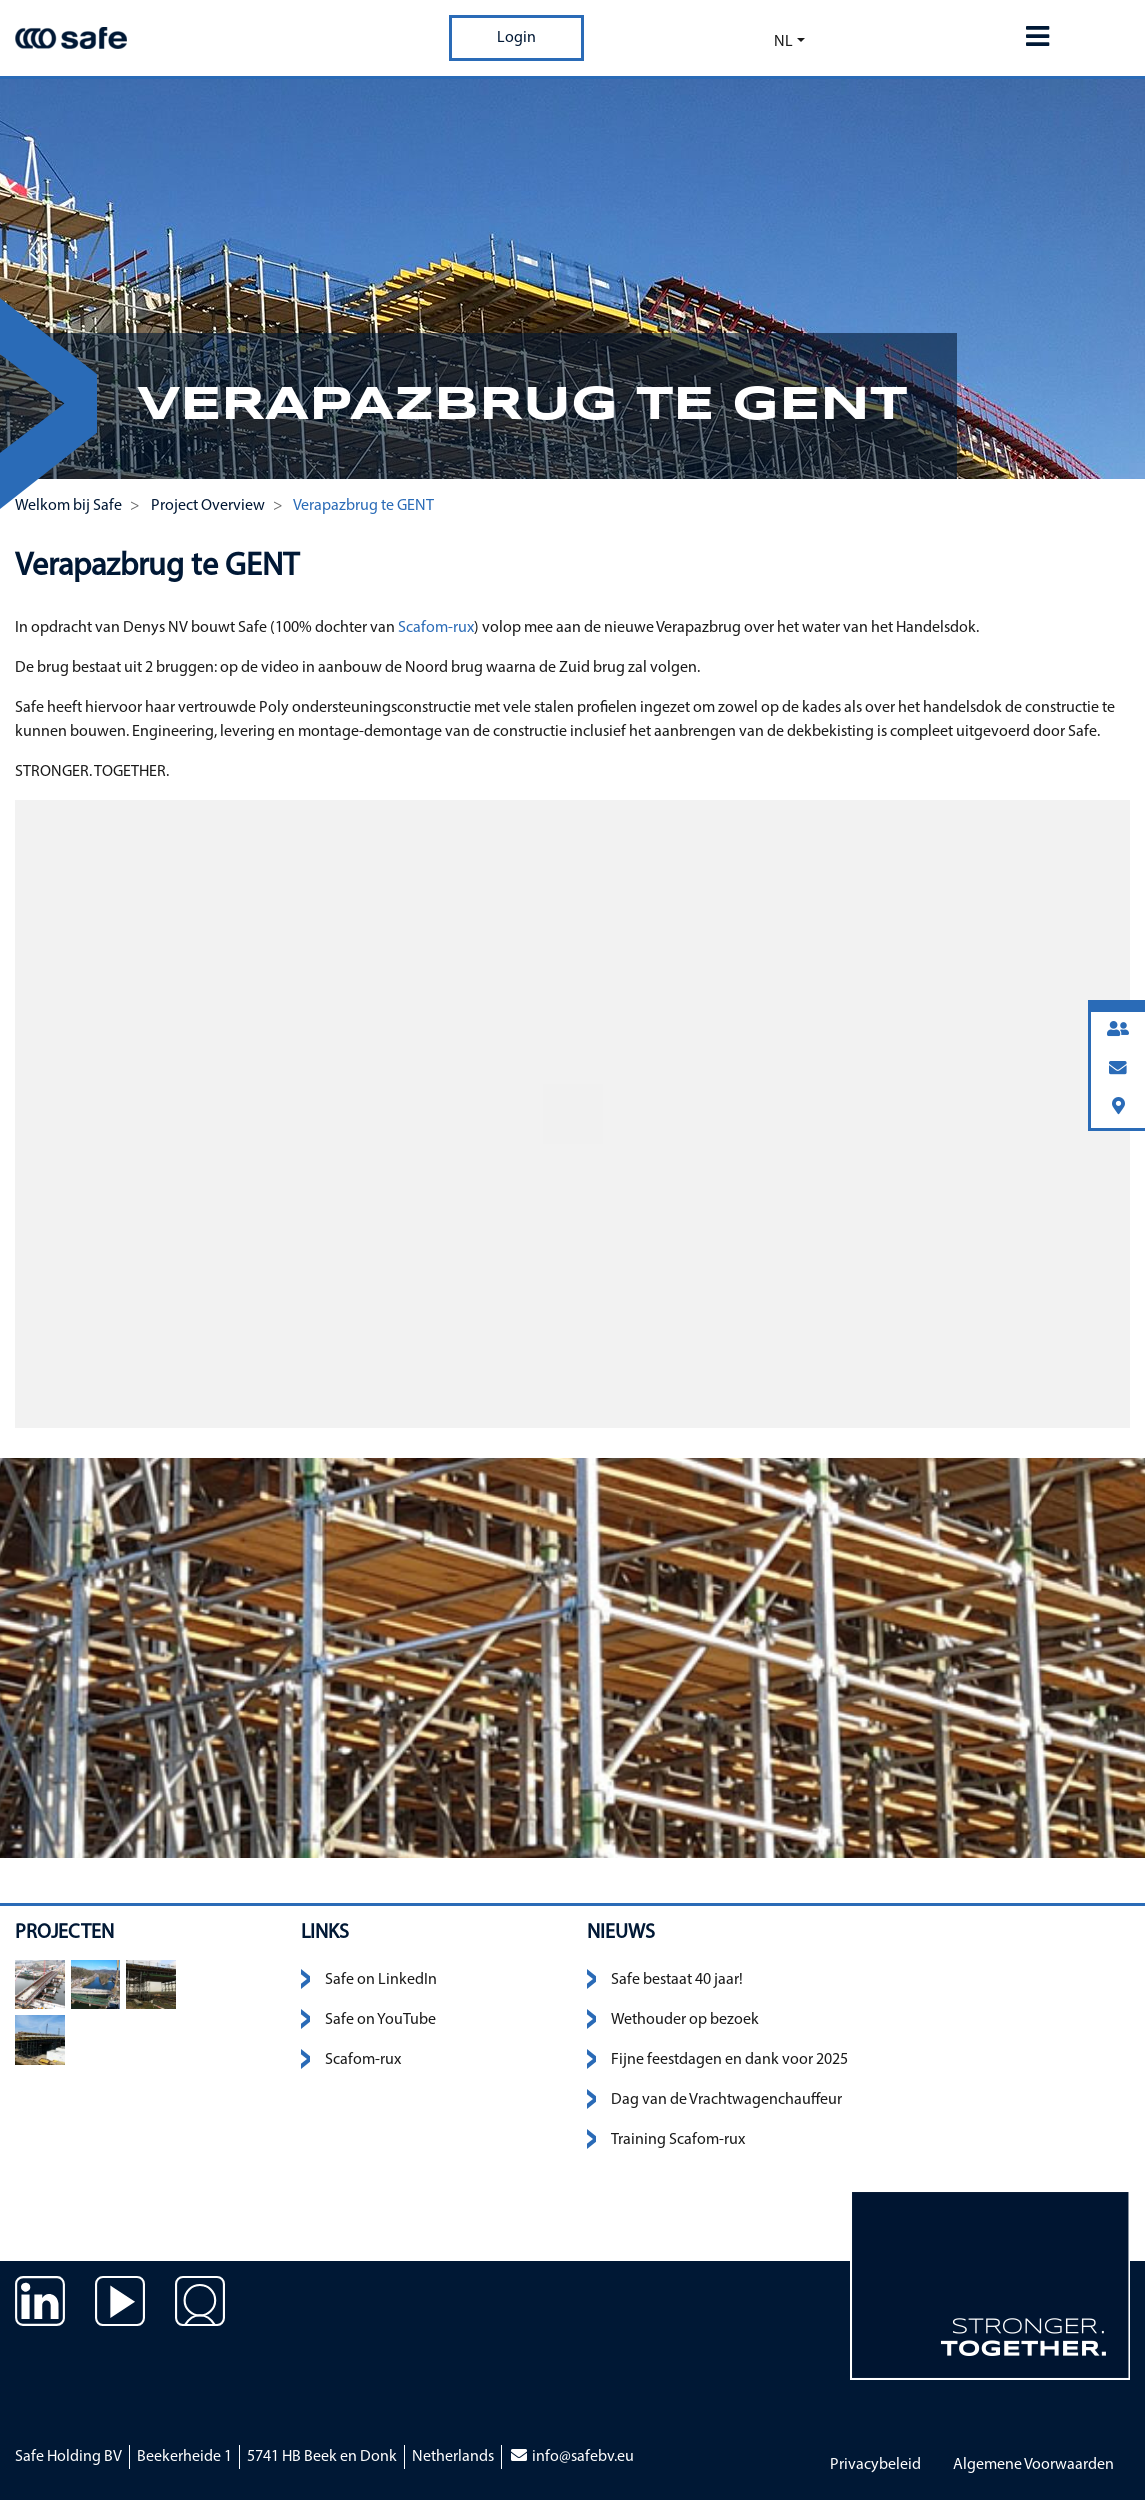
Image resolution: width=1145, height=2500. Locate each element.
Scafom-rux (434, 628)
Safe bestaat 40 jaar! (677, 1980)
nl (783, 42)
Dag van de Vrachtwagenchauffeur (726, 2100)
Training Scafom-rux (678, 2140)
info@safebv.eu (571, 2457)
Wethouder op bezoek (685, 2020)
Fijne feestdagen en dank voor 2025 (729, 2060)
